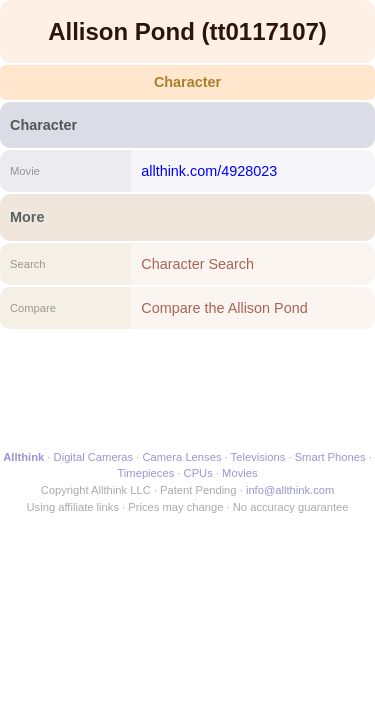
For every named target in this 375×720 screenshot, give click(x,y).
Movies (239, 473)
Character (187, 82)
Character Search (197, 264)
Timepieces (145, 473)
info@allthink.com (290, 490)
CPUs (198, 473)
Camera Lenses (182, 457)
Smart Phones (330, 457)
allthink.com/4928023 (209, 171)
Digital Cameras (94, 457)
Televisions (258, 457)
